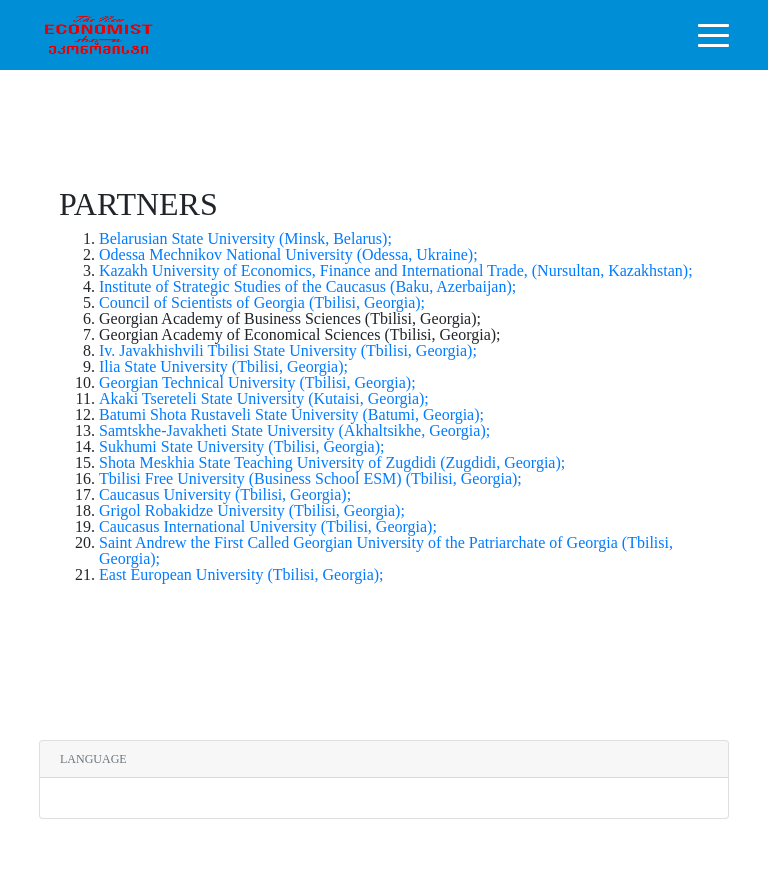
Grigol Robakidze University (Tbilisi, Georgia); (252, 510)
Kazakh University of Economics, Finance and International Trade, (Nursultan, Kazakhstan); (396, 270)
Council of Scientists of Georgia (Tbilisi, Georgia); (262, 302)
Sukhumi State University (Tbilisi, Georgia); (241, 446)
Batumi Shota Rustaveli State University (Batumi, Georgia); (291, 414)
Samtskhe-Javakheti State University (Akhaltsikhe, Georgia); (294, 430)
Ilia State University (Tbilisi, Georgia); (223, 366)
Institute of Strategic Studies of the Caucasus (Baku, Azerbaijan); (307, 286)
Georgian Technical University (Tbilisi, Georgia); (257, 382)
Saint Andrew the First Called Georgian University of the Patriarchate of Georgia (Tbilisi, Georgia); (386, 550)
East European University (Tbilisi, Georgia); (241, 574)
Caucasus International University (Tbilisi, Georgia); (268, 526)
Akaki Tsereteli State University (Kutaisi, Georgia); (264, 398)
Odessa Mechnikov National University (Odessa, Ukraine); (288, 254)
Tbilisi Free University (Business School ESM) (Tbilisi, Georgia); (310, 478)
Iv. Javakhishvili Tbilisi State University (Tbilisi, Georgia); (288, 350)
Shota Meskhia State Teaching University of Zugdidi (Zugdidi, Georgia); (332, 462)
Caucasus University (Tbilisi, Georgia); (225, 494)
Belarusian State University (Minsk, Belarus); (245, 238)
